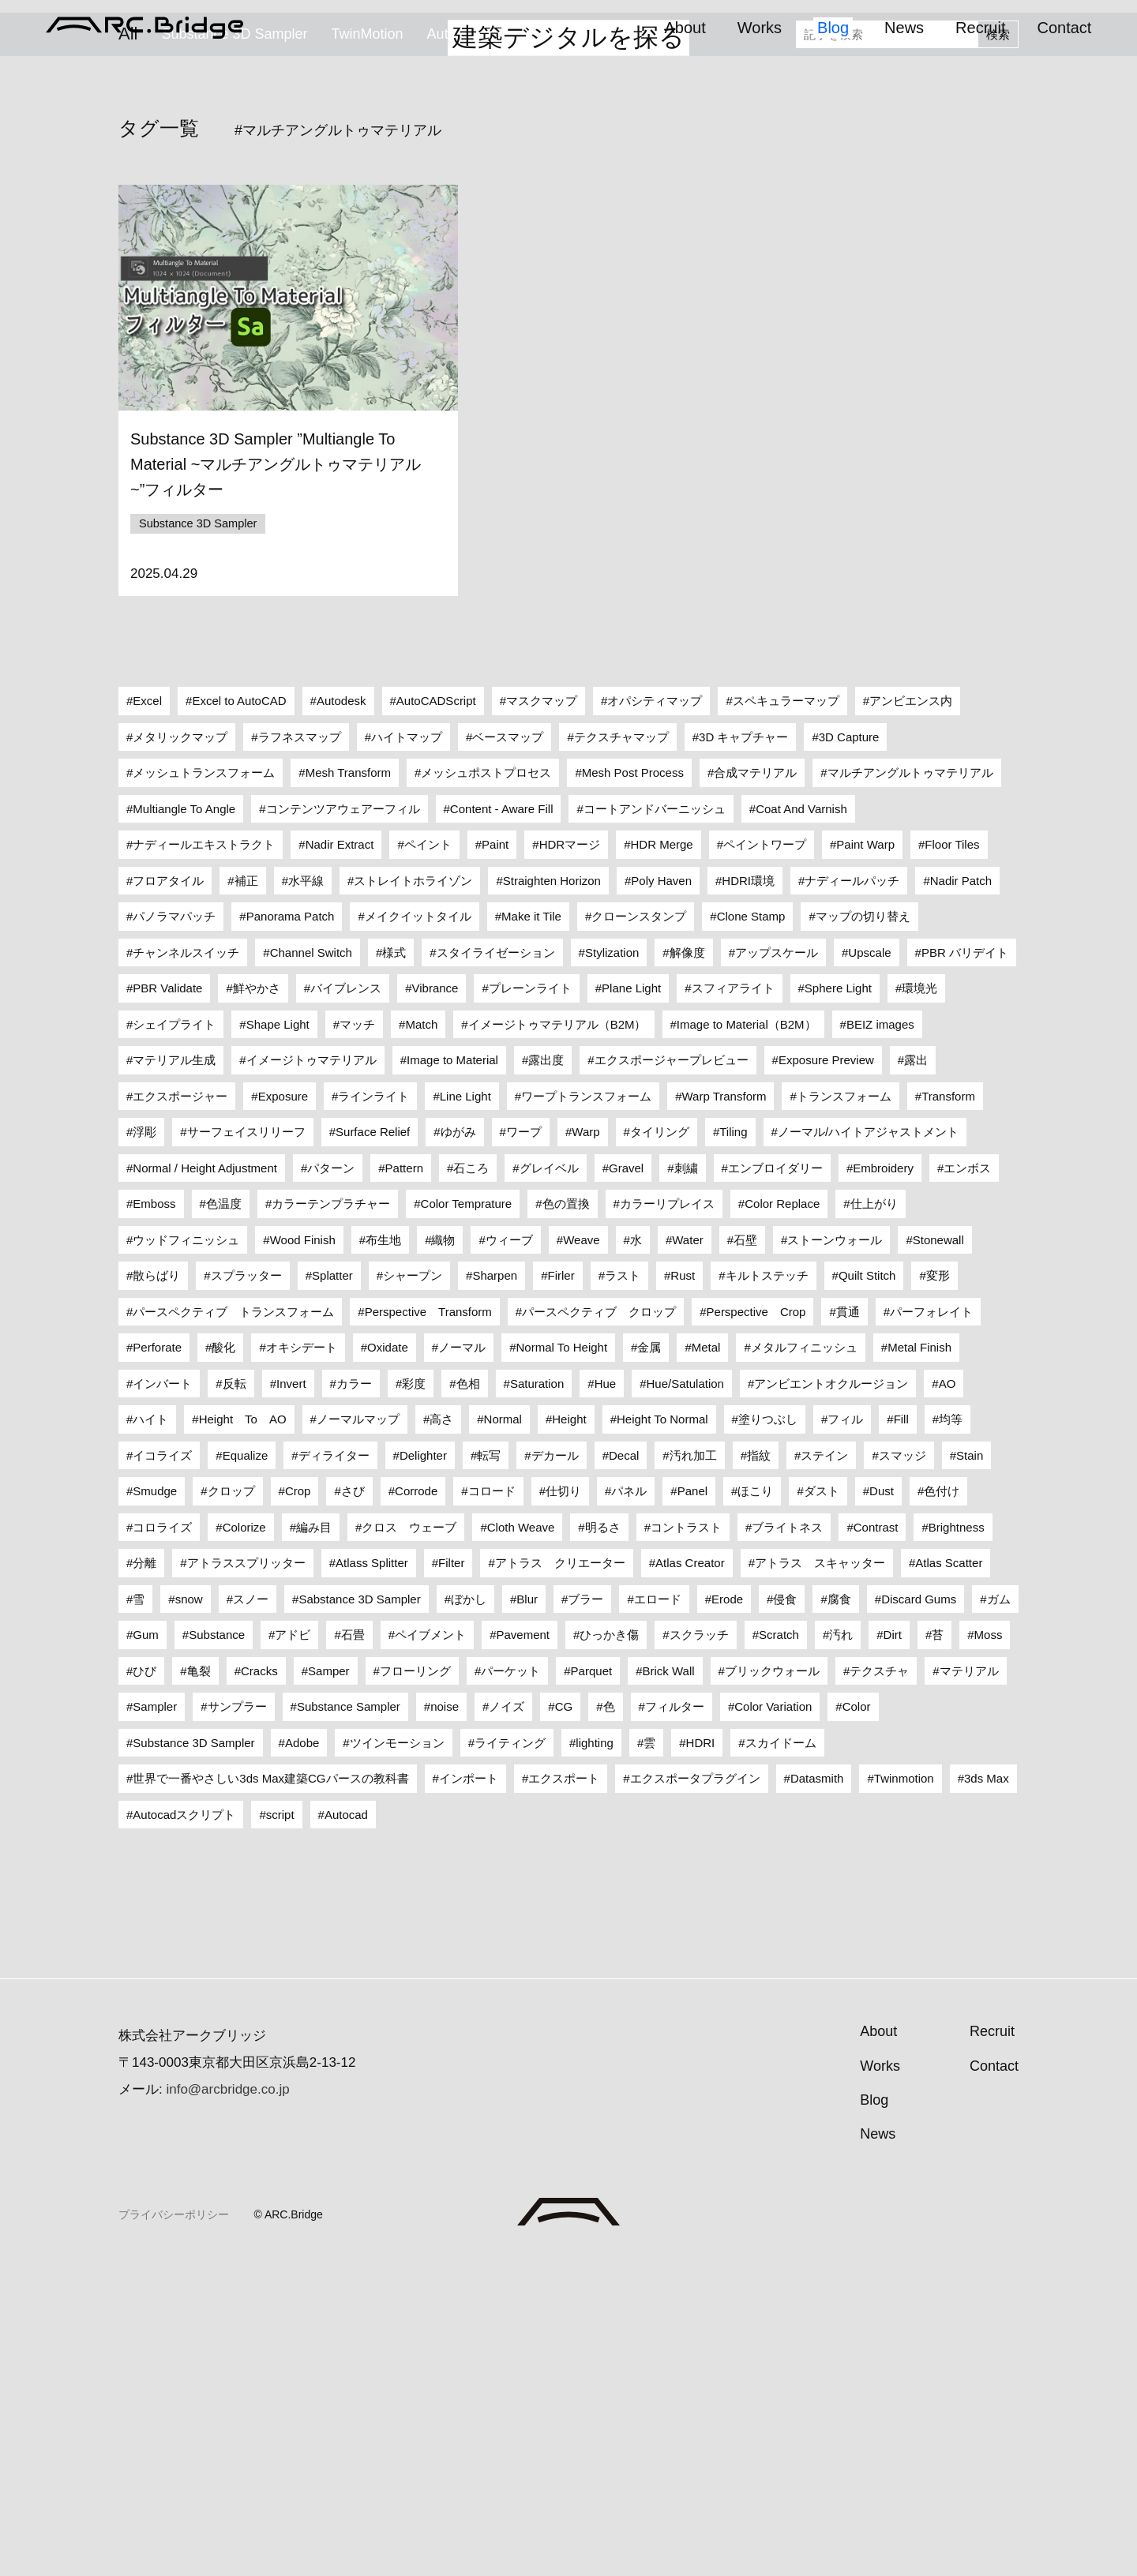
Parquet (592, 1990)
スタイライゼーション (496, 1271)
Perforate (157, 1667)
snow (189, 1918)
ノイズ (506, 2026)
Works (759, 27)
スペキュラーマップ (786, 1020)
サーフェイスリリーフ (246, 1451)
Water (687, 1558)
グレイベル (549, 1487)
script (280, 2133)
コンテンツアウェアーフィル (343, 1127)
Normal (503, 1738)
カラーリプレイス (667, 1523)
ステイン (824, 1774)
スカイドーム (780, 2061)
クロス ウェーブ (409, 1846)
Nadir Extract (340, 1164)
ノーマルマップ (358, 1738)
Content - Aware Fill (501, 1127)
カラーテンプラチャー (331, 1523)
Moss (988, 1954)
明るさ (603, 1846)
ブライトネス (787, 1846)
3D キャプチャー (743, 1056)
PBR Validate (167, 1307)
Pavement (523, 1954)
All (127, 392)
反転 (234, 1702)
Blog (833, 27)
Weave (581, 1558)
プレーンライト (530, 1307)
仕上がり (874, 1523)
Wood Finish (303, 1558)
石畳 (353, 1954)
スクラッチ (699, 1954)
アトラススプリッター (246, 1882)
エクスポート (563, 2098)
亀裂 (199, 1990)
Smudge (155, 1810)
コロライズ (162, 1846)
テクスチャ (879, 1990)
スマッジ (902, 1774)
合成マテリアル (755, 1092)
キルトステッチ (767, 1595)
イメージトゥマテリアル (311, 1379)
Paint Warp (865, 1164)
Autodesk (341, 1020)
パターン (331, 1487)
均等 (951, 1738)
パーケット (510, 1990)
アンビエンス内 (910, 1020)
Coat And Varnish (801, 1127)
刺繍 (686, 1487)
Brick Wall (669, 1990)
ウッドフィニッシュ (186, 1558)
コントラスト (686, 1846)
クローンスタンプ (638, 1236)
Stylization (612, 1271)
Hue (606, 1702)
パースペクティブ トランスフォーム (233, 1630)
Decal (624, 1774)
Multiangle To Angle (184, 1127)
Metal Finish (919, 1667)
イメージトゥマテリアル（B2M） (557, 1343)
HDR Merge (661, 1164)
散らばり (156, 1595)
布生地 (383, 1558)
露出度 (546, 1379)
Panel (692, 1810)
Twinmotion (904, 2098)
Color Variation (773, 2026)
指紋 (759, 1774)
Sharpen (494, 1595)
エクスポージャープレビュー (672, 1379)
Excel (147, 1020)
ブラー (585, 1918)
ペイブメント (430, 1954)
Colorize (244, 1846)
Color (856, 2026)
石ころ (471, 1487)
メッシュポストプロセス (486, 1092)
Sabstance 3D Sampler (359, 1918)
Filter (451, 1882)
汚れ (841, 1954)
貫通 (848, 1630)
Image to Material (452, 1379)
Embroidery (883, 1487)
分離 (144, 1882)
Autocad (346, 2133)
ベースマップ (507, 1056)
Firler (560, 1595)
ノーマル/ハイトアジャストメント (868, 1451)
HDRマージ (570, 1164)
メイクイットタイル (418, 1236)
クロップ (231, 1810)
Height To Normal (662, 1738)
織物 (443, 1558)
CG (564, 2026)
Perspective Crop (756, 1630)
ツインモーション (397, 2061)
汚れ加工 (693, 1774)
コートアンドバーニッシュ (655, 1127)
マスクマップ (541, 1020)
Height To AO (243, 1738)
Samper (329, 1990)
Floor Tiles (952, 1164)
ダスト (821, 1810)
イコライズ (162, 1774)
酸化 (223, 1667)
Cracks (259, 1990)
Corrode (416, 1810)
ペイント (428, 1164)
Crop (298, 1810)
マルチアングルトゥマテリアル (910, 1092)
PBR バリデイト (964, 1271)
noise (444, 2026)
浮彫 (144, 1451)
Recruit (980, 27)
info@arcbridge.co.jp (227, 2409)
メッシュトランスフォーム (204, 1092)
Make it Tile (531, 1236)
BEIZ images (880, 1343)
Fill (901, 1738)
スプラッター (246, 1595)
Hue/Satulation (685, 1702)
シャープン (412, 1595)
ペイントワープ (764, 1164)
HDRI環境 (748, 1199)
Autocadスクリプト (488, 392)
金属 (649, 1667)
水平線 (306, 1199)
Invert (291, 1702)
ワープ (524, 1451)
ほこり (755, 1810)
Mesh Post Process (633, 1092)
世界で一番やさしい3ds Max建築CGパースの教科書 (270, 2098)
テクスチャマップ (621, 1056)
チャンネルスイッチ (186, 1271)
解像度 (687, 1271)
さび (353, 1810)
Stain (969, 1774)
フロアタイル (168, 1199)
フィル (845, 1738)
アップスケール (776, 1271)
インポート (468, 2098)
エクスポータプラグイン (695, 2098)
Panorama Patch (290, 1236)
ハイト (150, 1738)
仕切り (563, 1810)
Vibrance (434, 1307)
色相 (468, 1702)
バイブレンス (345, 1307)
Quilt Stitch (867, 1595)
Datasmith (817, 2098)
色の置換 (566, 1523)
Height (569, 1738)
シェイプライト (174, 1343)
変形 (938, 1595)
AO (947, 1702)
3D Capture (849, 1056)
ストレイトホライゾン (413, 1199)
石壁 (745, 1558)
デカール (555, 1774)
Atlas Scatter (948, 1882)
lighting (595, 2061)
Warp (585, 1451)
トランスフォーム (844, 1415)
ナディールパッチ (852, 1199)
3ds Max (986, 2098)
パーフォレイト (931, 1630)
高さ (441, 1738)
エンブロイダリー (775, 1487)
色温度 (224, 1523)
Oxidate (387, 1667)
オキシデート (301, 1667)
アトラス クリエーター (560, 1882)
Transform (948, 1415)
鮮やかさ (256, 1307)
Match (421, 1343)
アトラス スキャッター (820, 1882)
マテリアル (969, 1990)
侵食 (785, 1918)
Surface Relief (373, 1451)
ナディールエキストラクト (204, 1164)
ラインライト (373, 1415)
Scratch (779, 1954)
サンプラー (237, 2026)
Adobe (302, 2061)
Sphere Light (838, 1307)
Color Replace (782, 1523)
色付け (941, 1810)
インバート (162, 1702)
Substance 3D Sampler (234, 392)
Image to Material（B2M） (746, 1343)
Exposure (283, 1415)
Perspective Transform (428, 1630)
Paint (495, 1164)
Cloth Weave (521, 1846)
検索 (998, 392)
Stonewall (938, 1558)
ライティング (510, 2061)
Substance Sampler (348, 2026)
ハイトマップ (406, 1056)
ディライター (334, 1774)
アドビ (292, 1954)
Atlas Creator (690, 1882)
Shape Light (278, 1343)
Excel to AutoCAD (239, 1020)
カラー (354, 1702)
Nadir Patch (961, 1199)
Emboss (154, 1523)
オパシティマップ (654, 1020)
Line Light (465, 1415)
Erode (727, 1918)
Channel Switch (311, 1271)
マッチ (357, 1343)
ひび (144, 1990)
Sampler (155, 2026)
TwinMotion (367, 392)
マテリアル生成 (174, 1379)
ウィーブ (509, 1558)
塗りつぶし (767, 1738)
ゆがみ (458, 1451)
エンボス (967, 1487)
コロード (492, 1810)
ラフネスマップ (299, 1056)
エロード (657, 1918)
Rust (682, 1595)
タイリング (659, 1451)
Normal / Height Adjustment (205, 1487)
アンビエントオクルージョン (831, 1702)
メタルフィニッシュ (804, 1667)
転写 (489, 1774)
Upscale (869, 1271)
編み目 (314, 1846)
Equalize (245, 1774)
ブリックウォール (772, 1990)
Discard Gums (918, 1918)
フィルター (674, 2026)
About (684, 27)
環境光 (919, 1307)
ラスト (622, 1595)
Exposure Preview (826, 1379)
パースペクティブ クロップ (599, 1630)
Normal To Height (561, 1667)
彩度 (414, 1702)
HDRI (700, 2061)
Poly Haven (661, 1199)
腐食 (839, 1918)
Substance (217, 1954)
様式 (394, 1271)
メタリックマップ (180, 1056)
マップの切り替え (863, 1236)
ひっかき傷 (609, 1954)
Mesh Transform (348, 1092)
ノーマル (462, 1667)
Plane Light (631, 1307)
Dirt (893, 1954)
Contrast (876, 1846)
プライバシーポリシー (173, 2533)
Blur (527, 1918)
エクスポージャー (180, 1415)
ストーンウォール (834, 1558)
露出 (916, 1379)
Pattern (404, 1487)
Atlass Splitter (372, 1882)
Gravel (626, 1487)
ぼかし (468, 1918)
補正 (246, 1199)
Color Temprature (466, 1523)
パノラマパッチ (174, 1236)
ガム (999, 1918)
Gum (146, 1954)
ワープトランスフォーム (586, 1415)
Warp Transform (724, 1415)
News (904, 27)
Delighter (423, 1774)
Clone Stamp (751, 1236)
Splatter (332, 1595)
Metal (706, 1667)
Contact (1064, 27)
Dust (881, 1810)
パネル (629, 1810)
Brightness (957, 1846)
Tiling (733, 1451)
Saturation (537, 1702)
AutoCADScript (436, 1020)
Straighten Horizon (552, 1199)
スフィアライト (733, 1307)
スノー (250, 1918)
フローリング (415, 1990)
